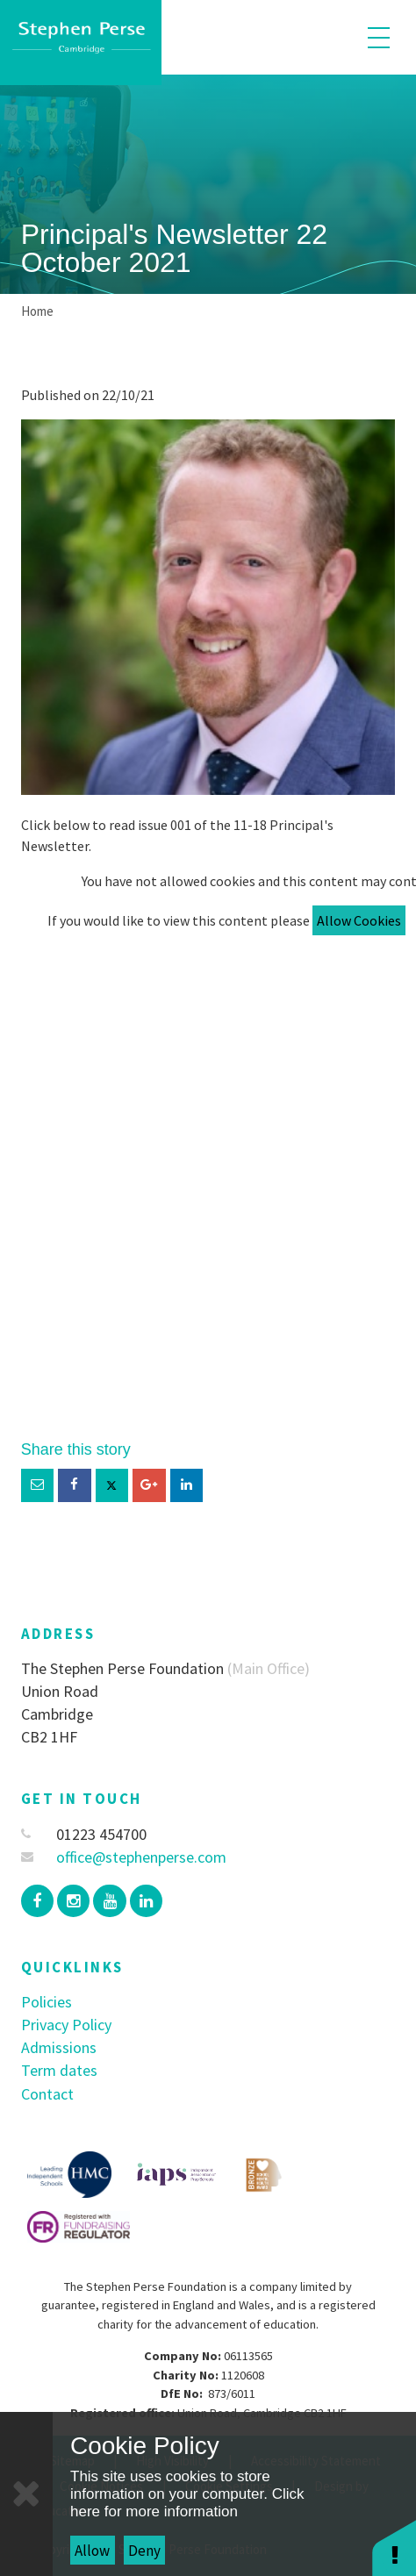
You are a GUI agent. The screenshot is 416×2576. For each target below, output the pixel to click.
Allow (92, 2550)
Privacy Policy (66, 2024)
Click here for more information (187, 2503)
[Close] (26, 2494)
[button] (394, 2547)
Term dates (59, 2070)
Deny (144, 2550)
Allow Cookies (359, 920)
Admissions (59, 2047)
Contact (47, 2094)
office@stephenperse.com (124, 1857)
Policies (46, 2002)
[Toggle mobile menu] (378, 37)
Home (37, 311)
